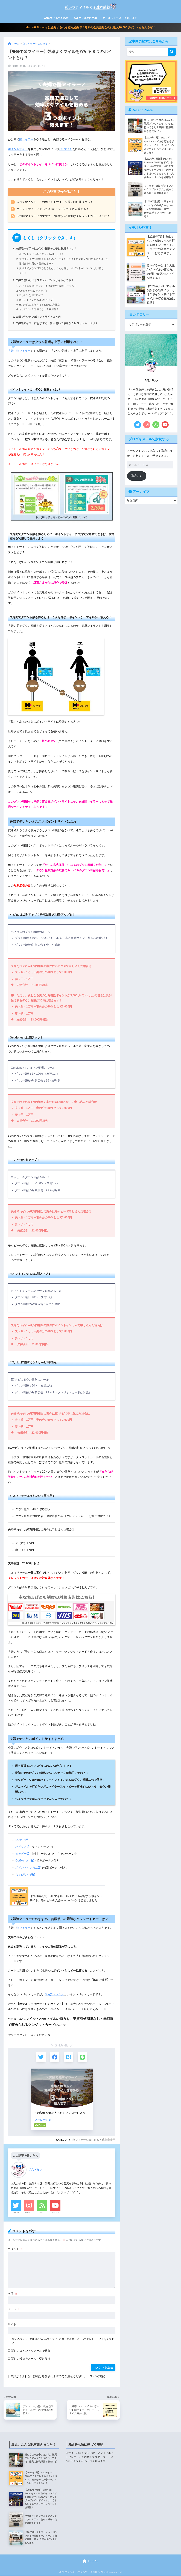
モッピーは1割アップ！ (32, 295)
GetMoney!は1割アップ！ (33, 290)
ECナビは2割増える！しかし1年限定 (39, 304)
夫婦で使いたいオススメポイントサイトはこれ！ (45, 280)
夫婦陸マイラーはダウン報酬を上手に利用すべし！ (46, 248)
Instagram (29, 2212)
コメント (15, 2249)
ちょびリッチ (25, 1874)
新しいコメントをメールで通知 (31, 2350)
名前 (12, 2294)
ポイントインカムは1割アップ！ (37, 299)
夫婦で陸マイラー (19, 350)
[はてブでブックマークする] (69, 2057)
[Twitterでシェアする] (40, 2057)
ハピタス (22, 1846)
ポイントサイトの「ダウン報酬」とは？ (41, 254)
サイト (12, 2324)
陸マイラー (26, 139)
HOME (90, 2561)
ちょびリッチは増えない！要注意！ (39, 309)
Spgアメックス (54, 1994)
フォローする (42, 2119)
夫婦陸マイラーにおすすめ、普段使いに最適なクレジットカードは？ (57, 323)
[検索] (172, 52)
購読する (136, 476)
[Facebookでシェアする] (54, 2057)
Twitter (16, 2212)
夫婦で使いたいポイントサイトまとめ (38, 316)
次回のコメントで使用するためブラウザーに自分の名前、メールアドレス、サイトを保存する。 (63, 2341)
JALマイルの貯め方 (85, 18)
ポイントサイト (18, 149)
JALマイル (65, 149)
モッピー (22, 1853)
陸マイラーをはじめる (85, 2140)
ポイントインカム (27, 1867)
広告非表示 (108, 2140)
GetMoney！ (24, 1860)
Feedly (42, 2212)
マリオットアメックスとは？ (120, 18)
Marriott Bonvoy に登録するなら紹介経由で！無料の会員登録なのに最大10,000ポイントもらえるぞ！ (90, 27)
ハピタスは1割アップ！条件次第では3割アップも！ (47, 285)
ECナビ (21, 1839)
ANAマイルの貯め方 (56, 18)
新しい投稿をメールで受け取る (31, 2358)
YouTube (55, 2212)
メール (14, 2309)
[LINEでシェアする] (82, 2057)
